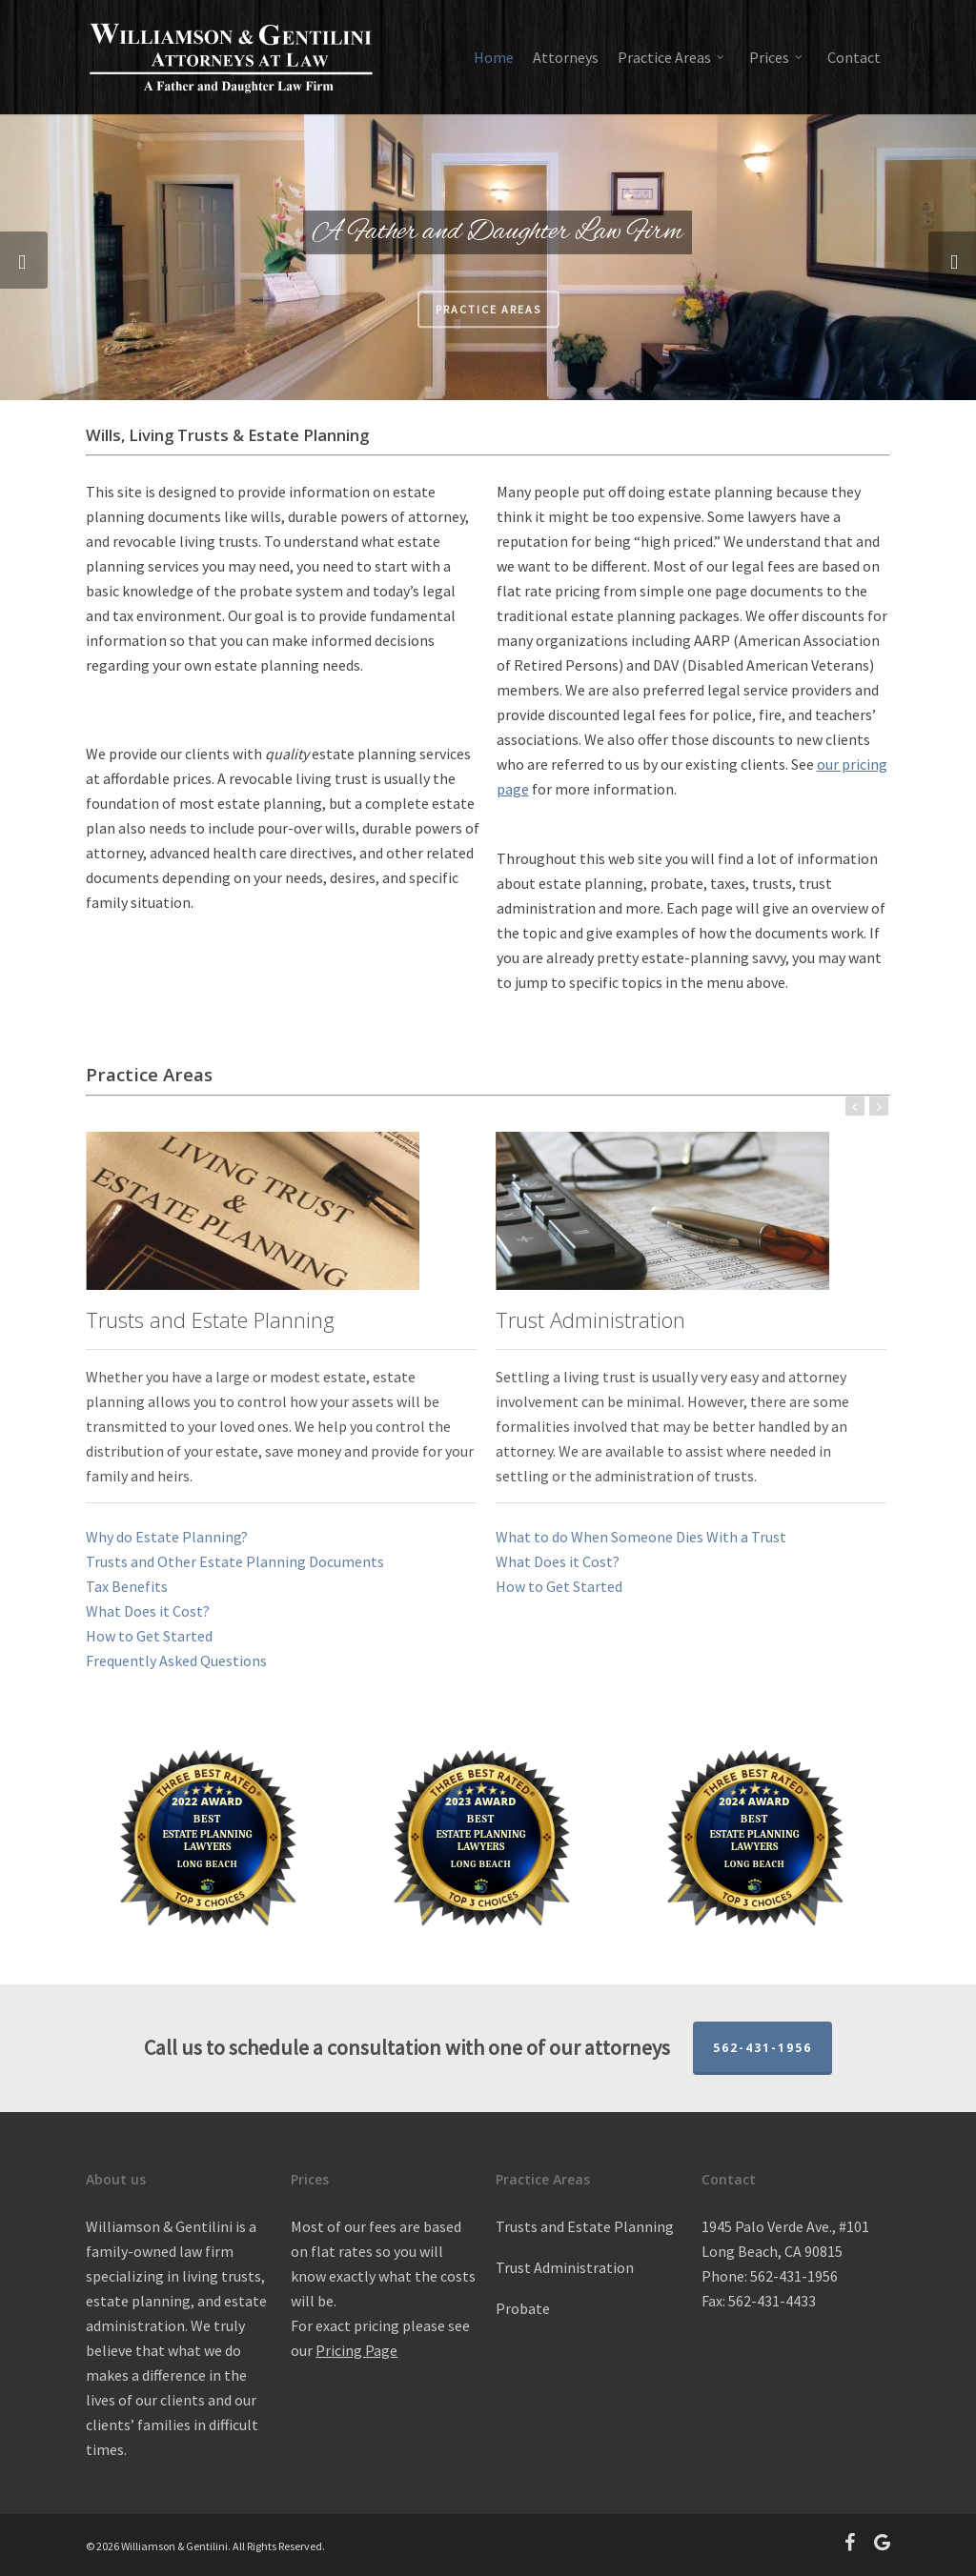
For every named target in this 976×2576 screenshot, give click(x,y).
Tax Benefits (127, 1586)
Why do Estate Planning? (167, 1536)
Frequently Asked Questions (176, 1660)
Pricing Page (356, 2350)
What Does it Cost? (148, 1610)
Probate (523, 2308)
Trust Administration (565, 2267)
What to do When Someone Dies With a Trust (641, 1536)
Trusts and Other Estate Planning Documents (235, 1561)
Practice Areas (488, 321)
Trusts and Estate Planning (585, 2226)
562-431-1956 (762, 2048)
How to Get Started (149, 1635)
